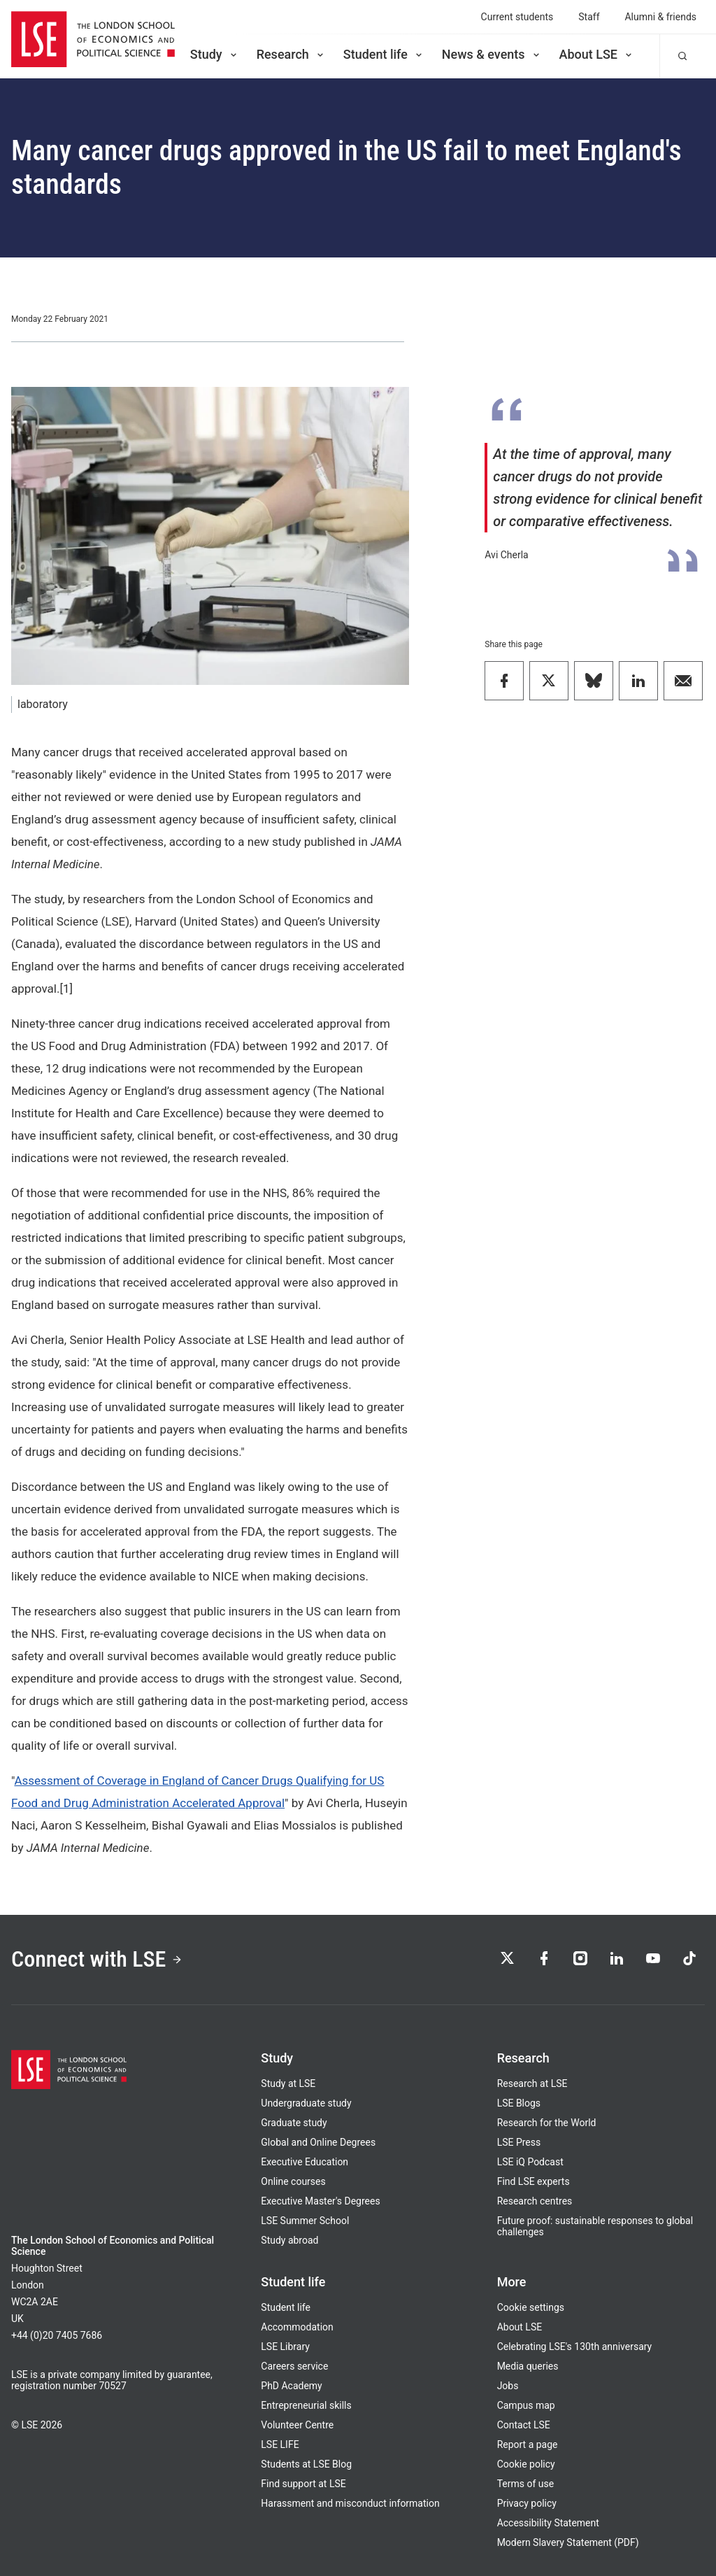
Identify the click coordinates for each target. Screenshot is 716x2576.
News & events (492, 54)
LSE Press (519, 2142)
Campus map (526, 2405)
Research (291, 54)
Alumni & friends (661, 16)
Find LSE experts (533, 2181)
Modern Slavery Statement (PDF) (568, 2542)
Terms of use (525, 2483)
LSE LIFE (280, 2444)
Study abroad (289, 2240)
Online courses (293, 2181)
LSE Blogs (518, 2103)
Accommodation (297, 2327)
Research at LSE (532, 2083)
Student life (383, 54)
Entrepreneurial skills (306, 2405)
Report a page (527, 2444)
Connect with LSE (96, 1959)
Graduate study (294, 2122)
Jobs (508, 2385)
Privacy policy (527, 2503)
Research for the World (546, 2122)
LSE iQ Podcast (530, 2161)
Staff (588, 16)
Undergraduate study (306, 2103)
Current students (517, 16)
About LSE (596, 54)
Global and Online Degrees (318, 2142)
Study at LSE (288, 2083)
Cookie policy (526, 2464)
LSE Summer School (305, 2220)
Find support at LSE (303, 2483)
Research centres (535, 2201)
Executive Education (304, 2161)
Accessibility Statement (548, 2522)
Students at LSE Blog (306, 2464)
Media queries (528, 2366)
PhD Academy (291, 2385)
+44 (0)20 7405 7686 (56, 2335)
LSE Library (285, 2346)
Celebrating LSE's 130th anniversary (574, 2346)
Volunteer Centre (297, 2424)
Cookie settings (530, 2307)
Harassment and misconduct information (350, 2503)
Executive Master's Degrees (320, 2201)
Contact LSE (523, 2424)
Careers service (294, 2366)
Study (214, 54)
